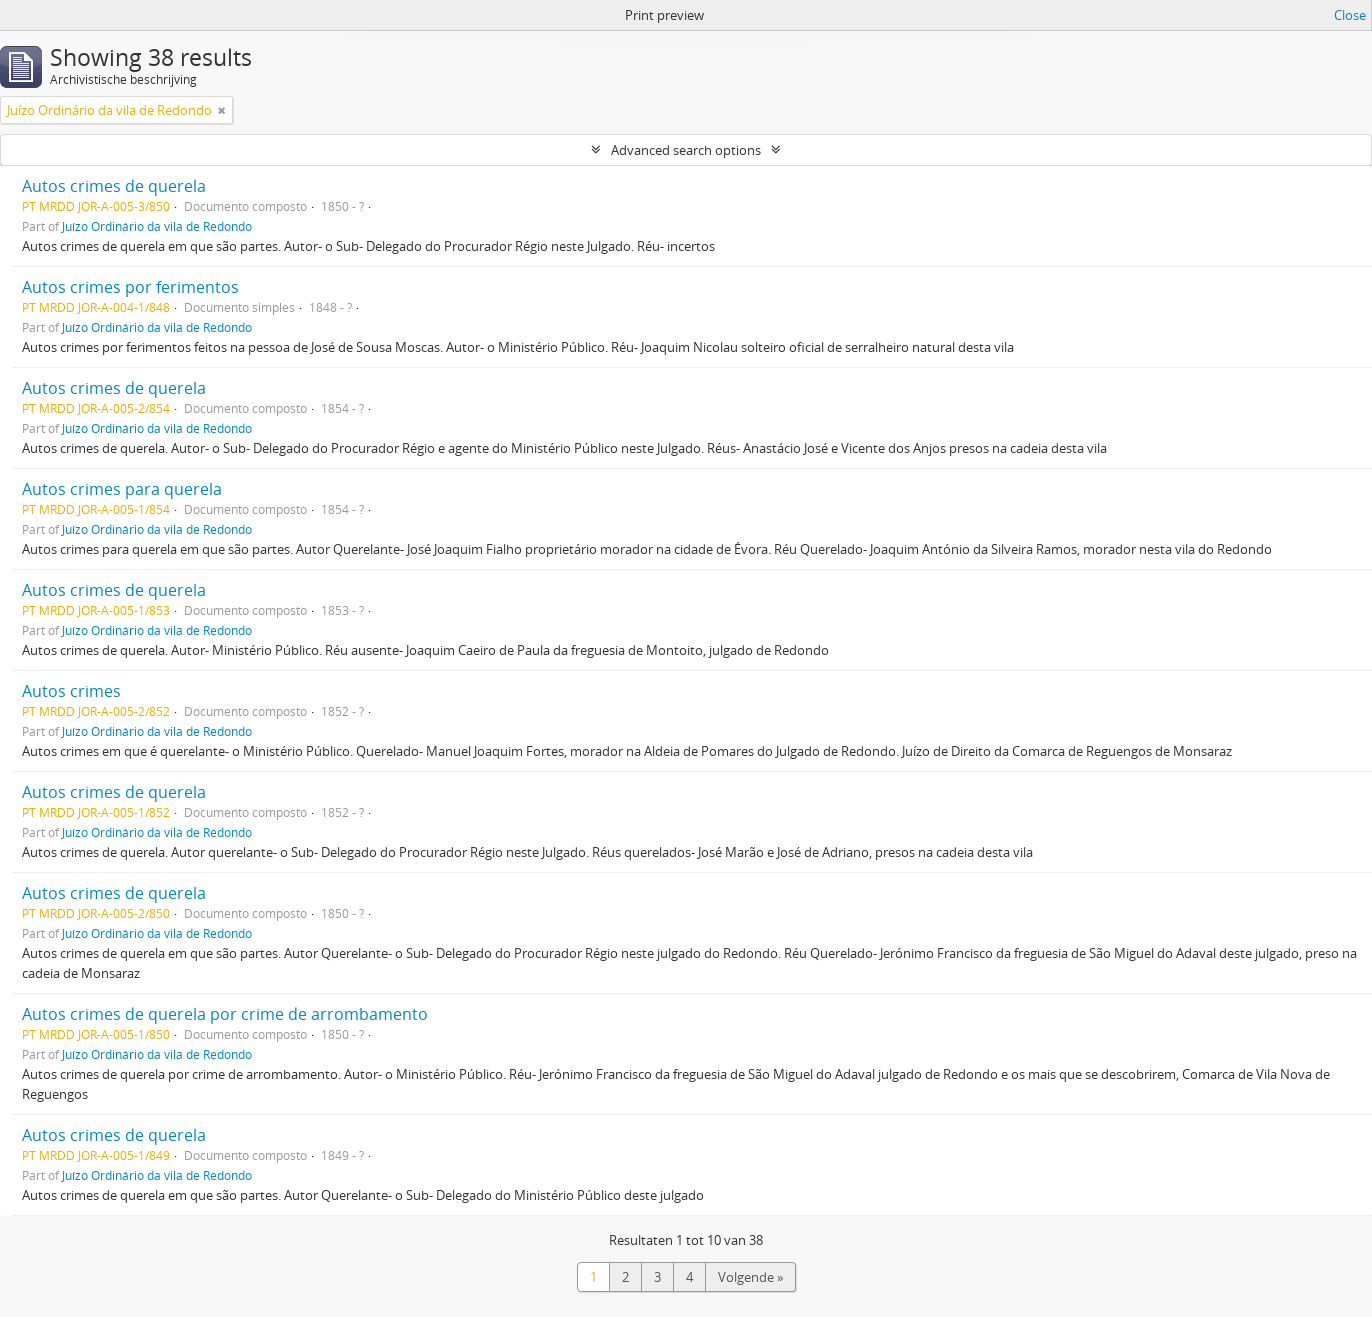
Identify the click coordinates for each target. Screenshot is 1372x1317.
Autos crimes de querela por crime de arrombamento (225, 1014)
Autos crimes (71, 691)
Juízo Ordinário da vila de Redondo (157, 226)
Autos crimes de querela (114, 186)
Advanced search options (686, 150)
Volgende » (750, 1277)
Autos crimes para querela (122, 489)
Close (1350, 15)
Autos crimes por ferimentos (130, 287)
